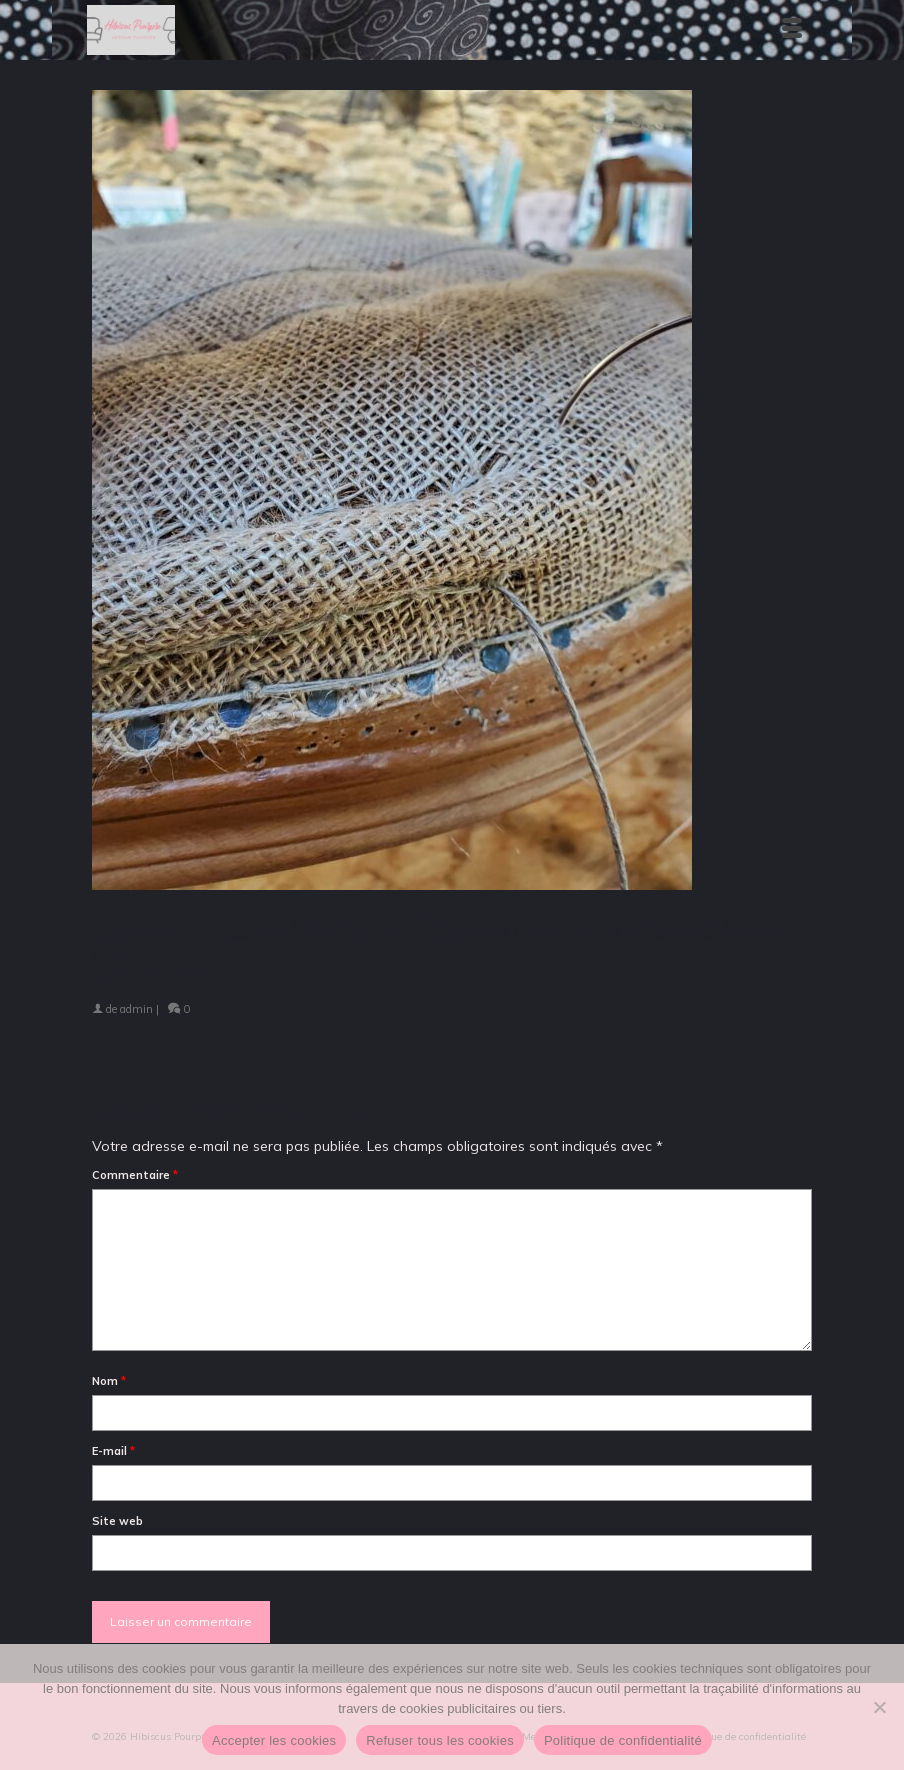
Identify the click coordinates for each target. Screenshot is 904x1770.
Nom (109, 1381)
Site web (117, 1521)
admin (136, 1009)
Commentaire (135, 1175)
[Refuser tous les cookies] (879, 1707)
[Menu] (792, 30)
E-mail (113, 1451)
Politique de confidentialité (623, 1740)
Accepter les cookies (274, 1740)
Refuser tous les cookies (440, 1740)
